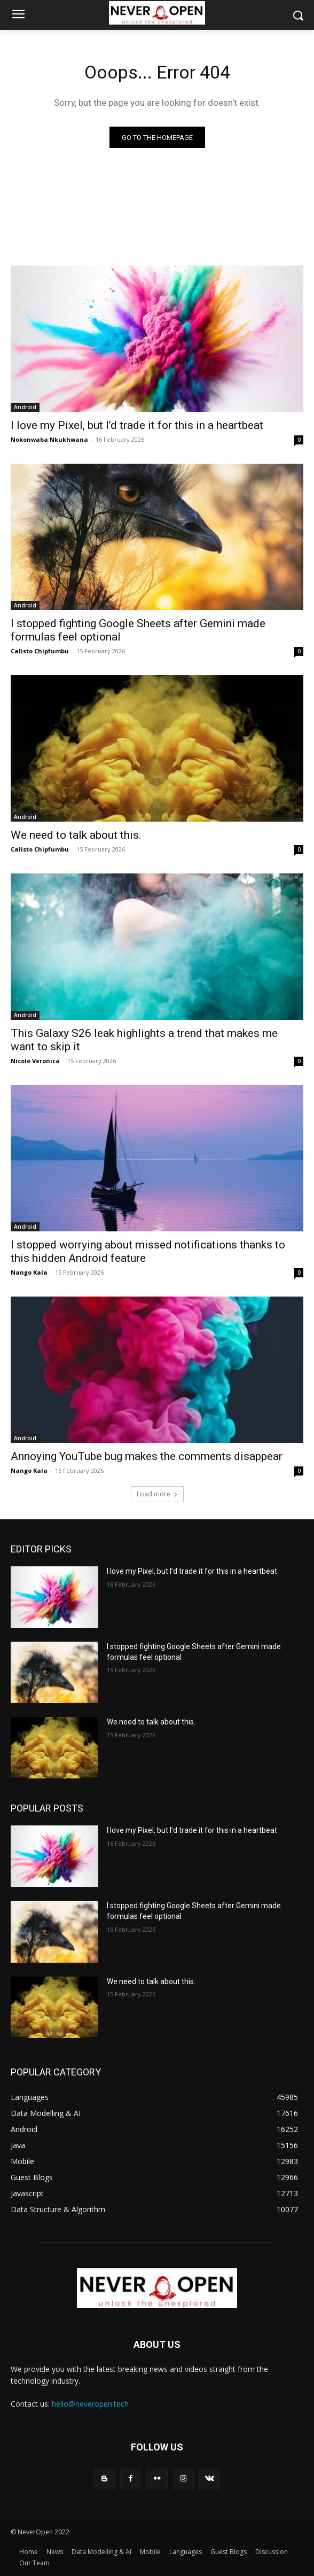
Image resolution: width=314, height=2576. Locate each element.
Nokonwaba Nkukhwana (49, 439)
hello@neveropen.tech (90, 2404)
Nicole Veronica (35, 1061)
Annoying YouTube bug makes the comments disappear (146, 1456)
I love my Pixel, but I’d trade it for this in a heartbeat (137, 425)
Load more (157, 1493)
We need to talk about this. (76, 835)
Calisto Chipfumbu (40, 651)
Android (25, 407)
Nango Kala (29, 1272)
